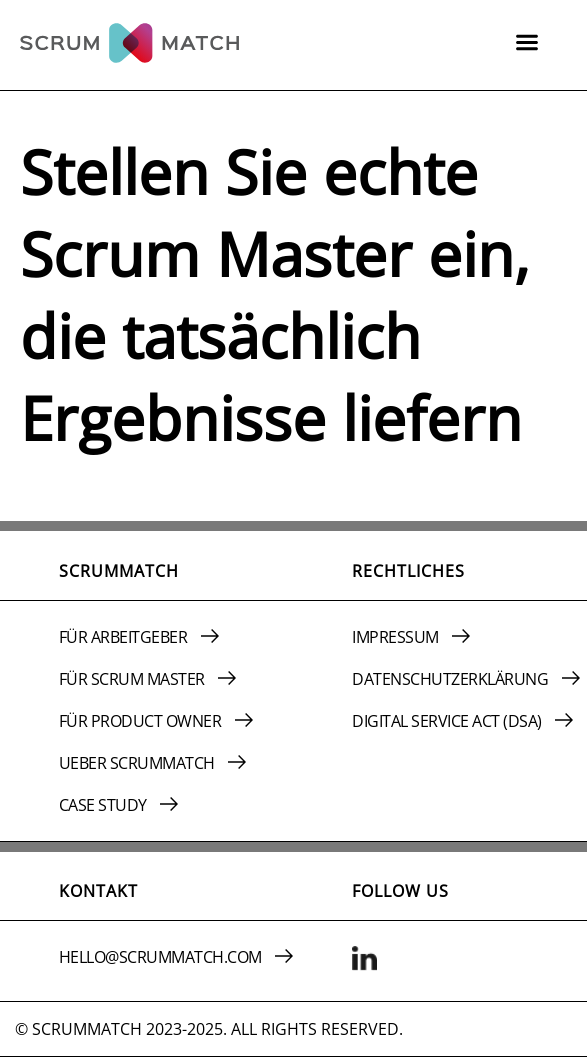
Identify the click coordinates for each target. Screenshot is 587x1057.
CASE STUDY (119, 805)
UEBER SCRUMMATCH (153, 763)
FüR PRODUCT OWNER (156, 721)
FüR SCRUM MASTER (148, 679)
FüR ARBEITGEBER (139, 637)
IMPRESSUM (411, 637)
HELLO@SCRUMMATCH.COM (176, 957)
